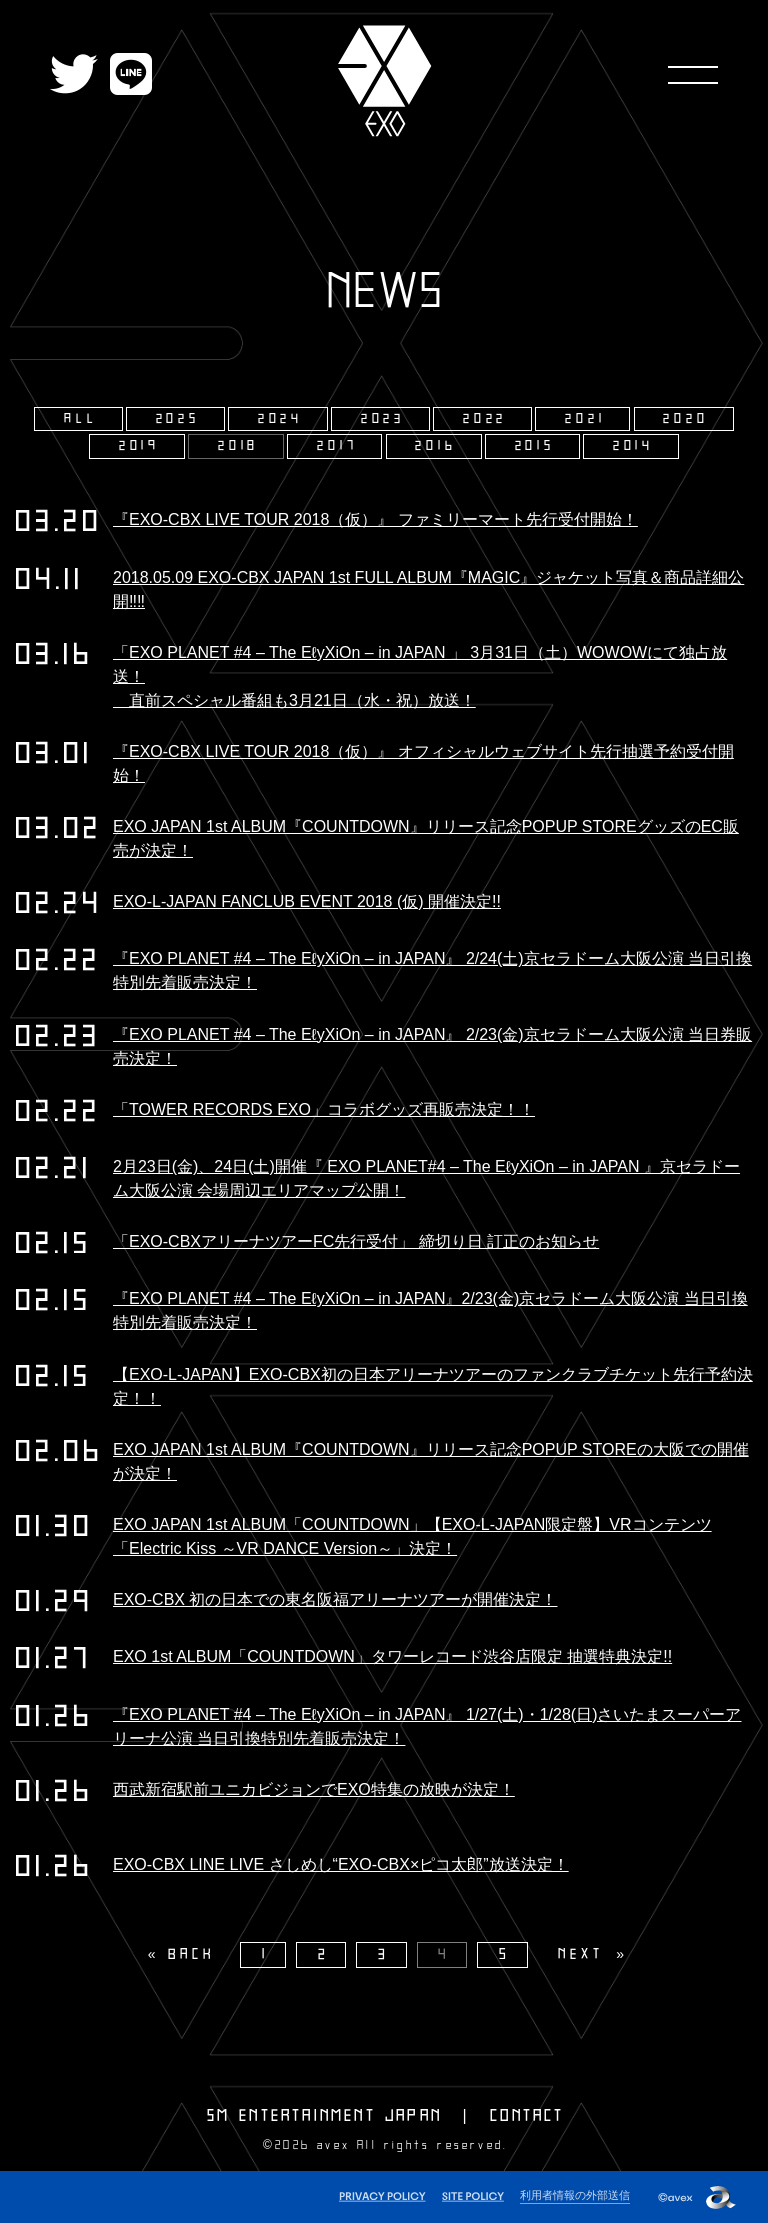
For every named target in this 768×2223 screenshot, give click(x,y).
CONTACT (527, 2116)
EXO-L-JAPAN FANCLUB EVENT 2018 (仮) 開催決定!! (307, 901)
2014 (633, 446)
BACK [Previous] (191, 1954)
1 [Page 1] (265, 1954)
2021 (585, 419)
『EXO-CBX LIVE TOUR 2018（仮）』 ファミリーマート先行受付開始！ (375, 519)
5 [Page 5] (505, 1954)
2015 (535, 446)
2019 (139, 446)
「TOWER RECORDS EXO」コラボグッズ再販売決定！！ (324, 1109)
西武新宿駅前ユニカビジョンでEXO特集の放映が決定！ (314, 1789)
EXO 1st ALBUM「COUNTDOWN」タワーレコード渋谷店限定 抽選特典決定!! (392, 1656)
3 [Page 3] (384, 1954)
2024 (280, 419)
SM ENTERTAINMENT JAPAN (324, 2116)
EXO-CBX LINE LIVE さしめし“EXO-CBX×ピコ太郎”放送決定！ (341, 1864)
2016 (435, 446)
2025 (178, 419)
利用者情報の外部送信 (575, 2195)
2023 (383, 419)
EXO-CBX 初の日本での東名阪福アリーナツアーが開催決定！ (335, 1599)
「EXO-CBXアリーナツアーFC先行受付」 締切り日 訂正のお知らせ (356, 1241)
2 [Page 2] (324, 1954)
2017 (337, 446)
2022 (485, 419)
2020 (685, 419)
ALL (80, 419)
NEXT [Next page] (580, 1954)
